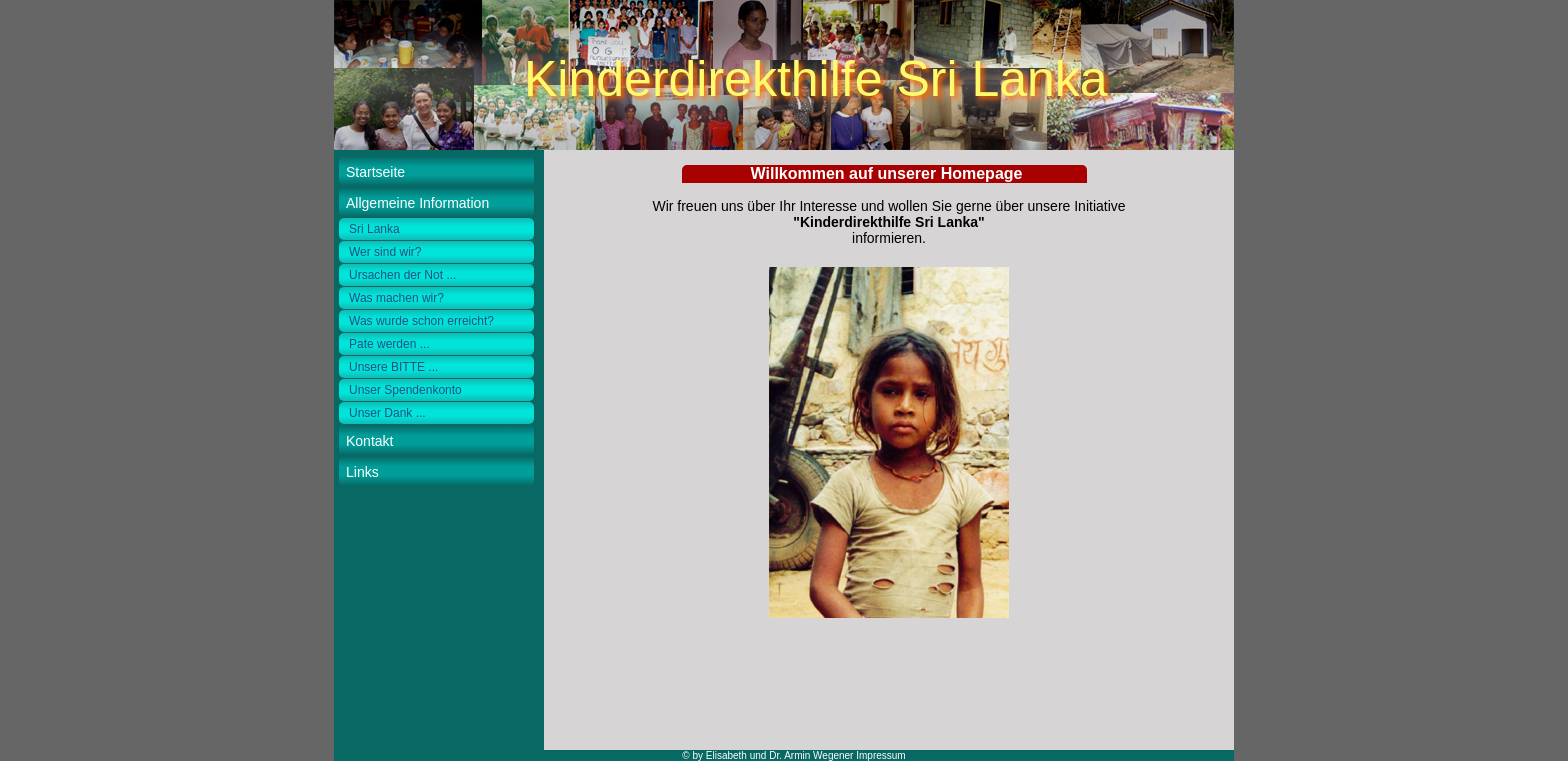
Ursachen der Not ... (402, 275)
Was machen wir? (396, 298)
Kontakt (369, 441)
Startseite (375, 172)
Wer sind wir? (385, 252)
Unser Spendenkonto (405, 390)
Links (362, 472)
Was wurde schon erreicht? (421, 321)
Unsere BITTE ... (393, 367)
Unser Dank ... (387, 413)
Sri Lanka (374, 229)
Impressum (880, 755)
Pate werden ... (389, 344)
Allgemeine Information (417, 203)
